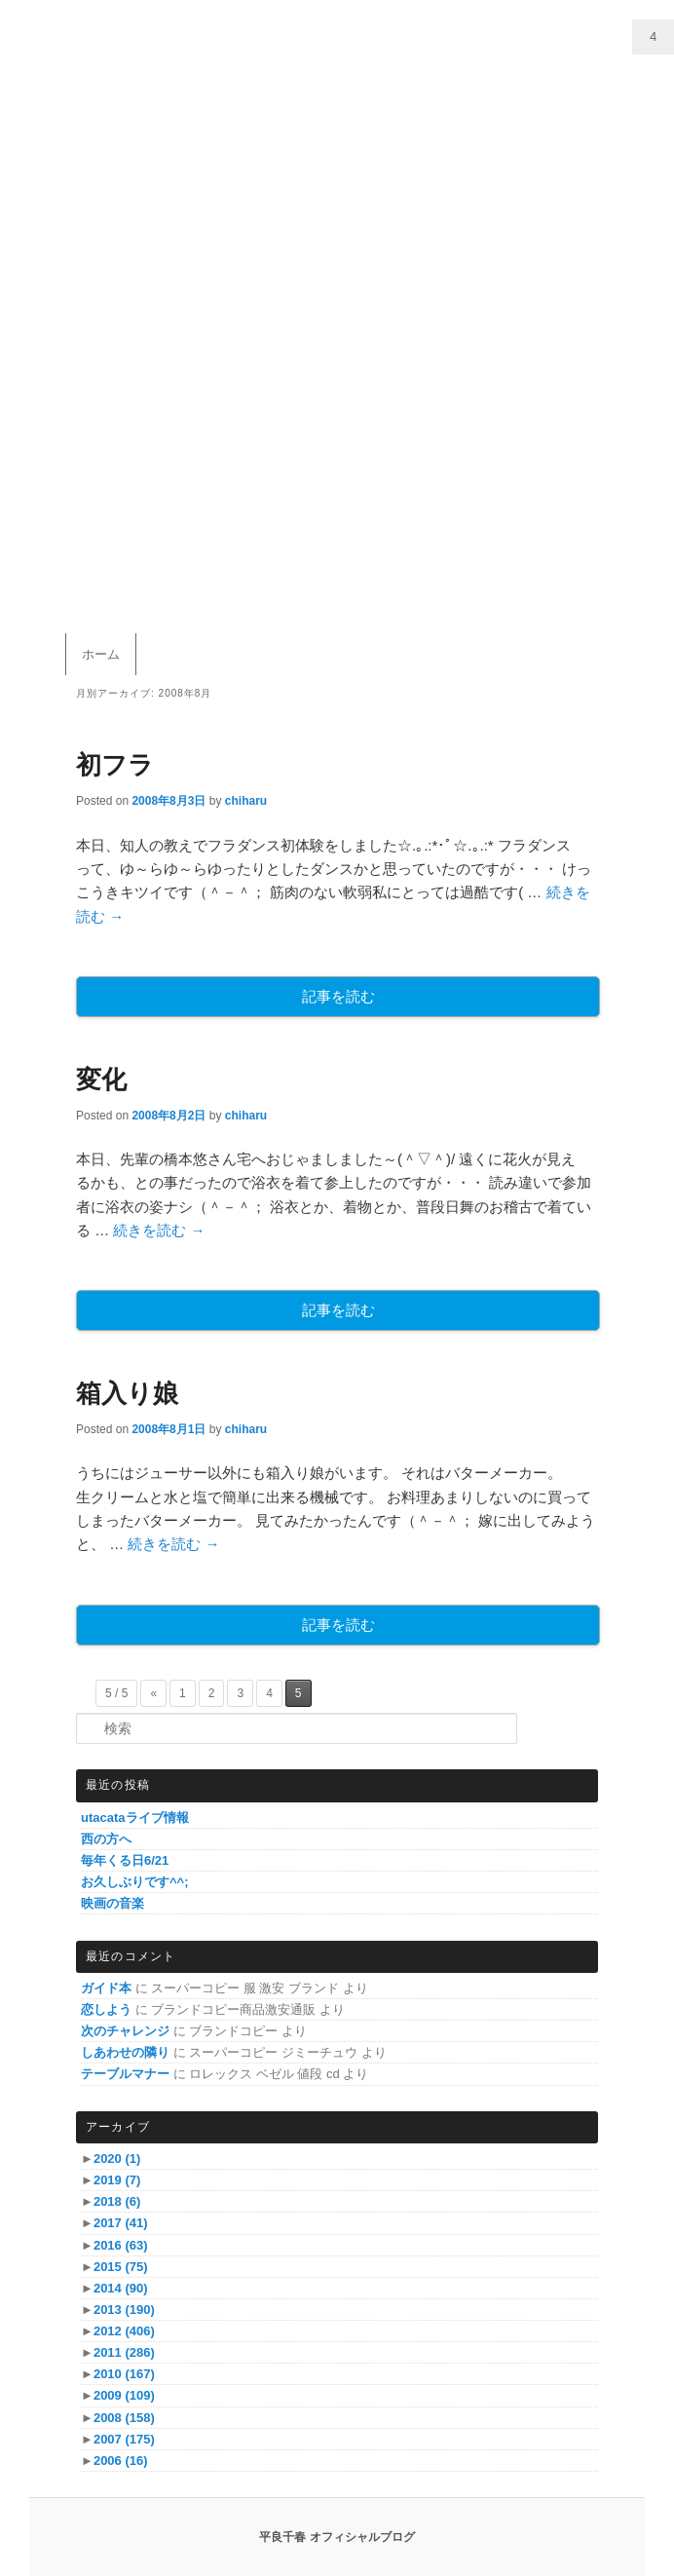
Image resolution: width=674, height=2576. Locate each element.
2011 (124, 2352)
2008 (124, 2417)
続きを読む (159, 1230)
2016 (121, 2245)
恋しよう (106, 2009)
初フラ (115, 764)
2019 (117, 2180)
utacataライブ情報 (135, 1817)
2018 (117, 2201)
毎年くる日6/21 (124, 1860)
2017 (121, 2223)
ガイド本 (106, 1988)
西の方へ (106, 1839)
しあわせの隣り (125, 2052)
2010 (124, 2374)
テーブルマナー (125, 2073)
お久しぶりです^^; (135, 1882)
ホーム (101, 654)
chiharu (246, 801)
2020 (117, 2158)
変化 (101, 1079)
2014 (121, 2288)
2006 (121, 2460)
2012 (124, 2331)
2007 (124, 2439)
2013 (124, 2309)
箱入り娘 (127, 1393)
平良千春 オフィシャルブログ (336, 2537)
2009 (124, 2395)
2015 (121, 2266)
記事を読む (338, 996)
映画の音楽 (112, 1903)
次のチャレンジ (125, 2031)
